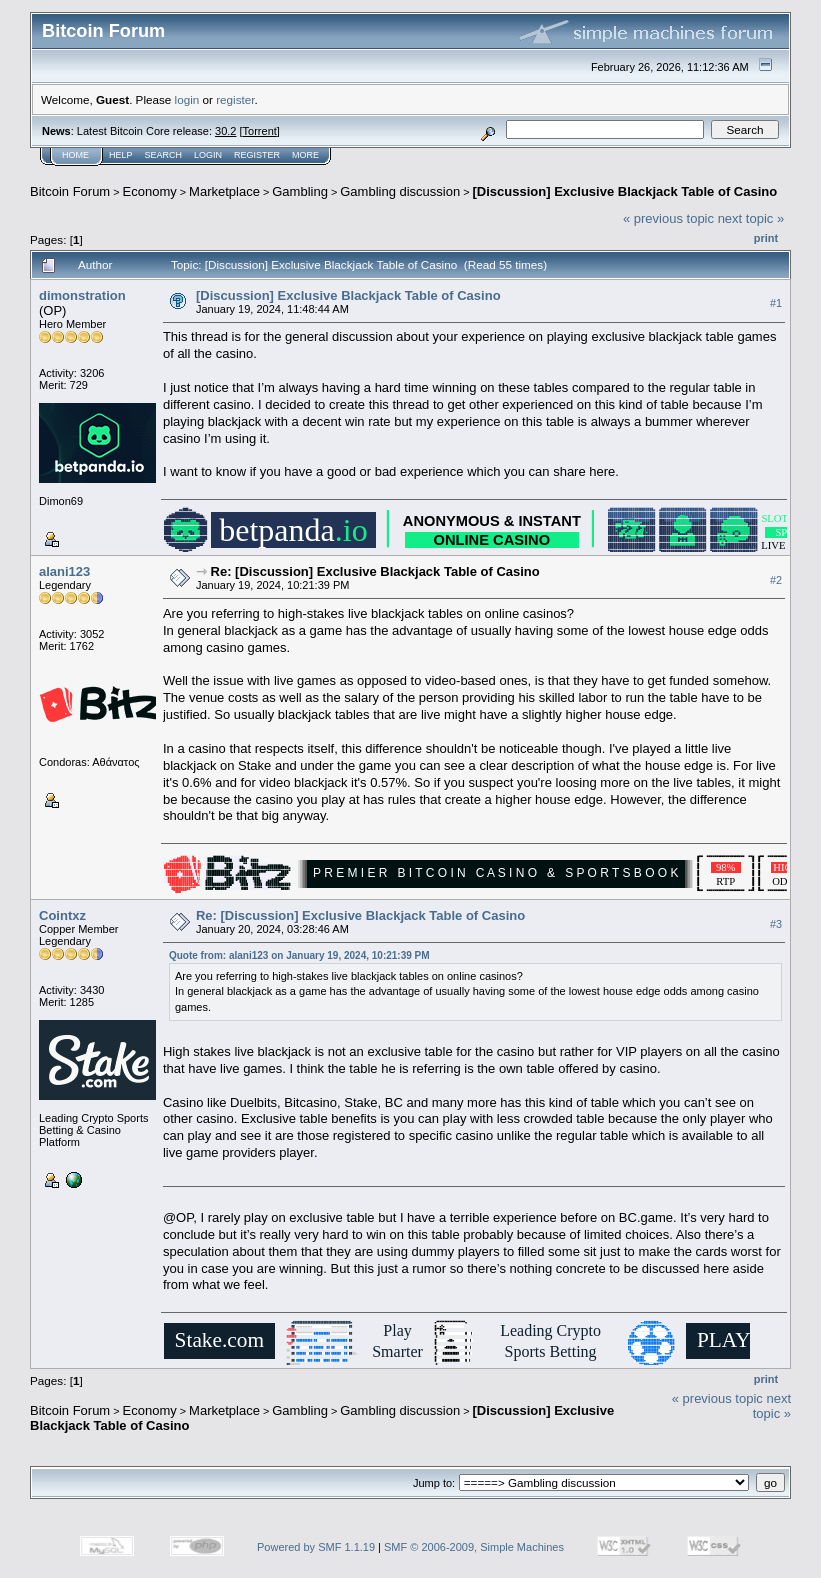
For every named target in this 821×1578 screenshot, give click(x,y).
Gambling (300, 191)
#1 (776, 303)
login (187, 99)
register (235, 99)
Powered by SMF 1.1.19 (316, 1547)
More (305, 155)
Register (257, 155)
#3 (776, 924)
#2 (776, 580)
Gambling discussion (400, 191)
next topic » (751, 218)
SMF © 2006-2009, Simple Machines (474, 1547)
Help (121, 155)
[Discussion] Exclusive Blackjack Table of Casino (625, 191)
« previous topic (668, 218)
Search (164, 155)
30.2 (225, 131)
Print (766, 238)
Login (208, 155)
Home (75, 155)
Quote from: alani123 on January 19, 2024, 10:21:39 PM (299, 955)
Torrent (260, 131)
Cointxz (62, 915)
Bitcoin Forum (70, 191)
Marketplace (224, 191)
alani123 (64, 571)
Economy (150, 191)
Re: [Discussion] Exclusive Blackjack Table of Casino (375, 571)
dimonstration (82, 295)
